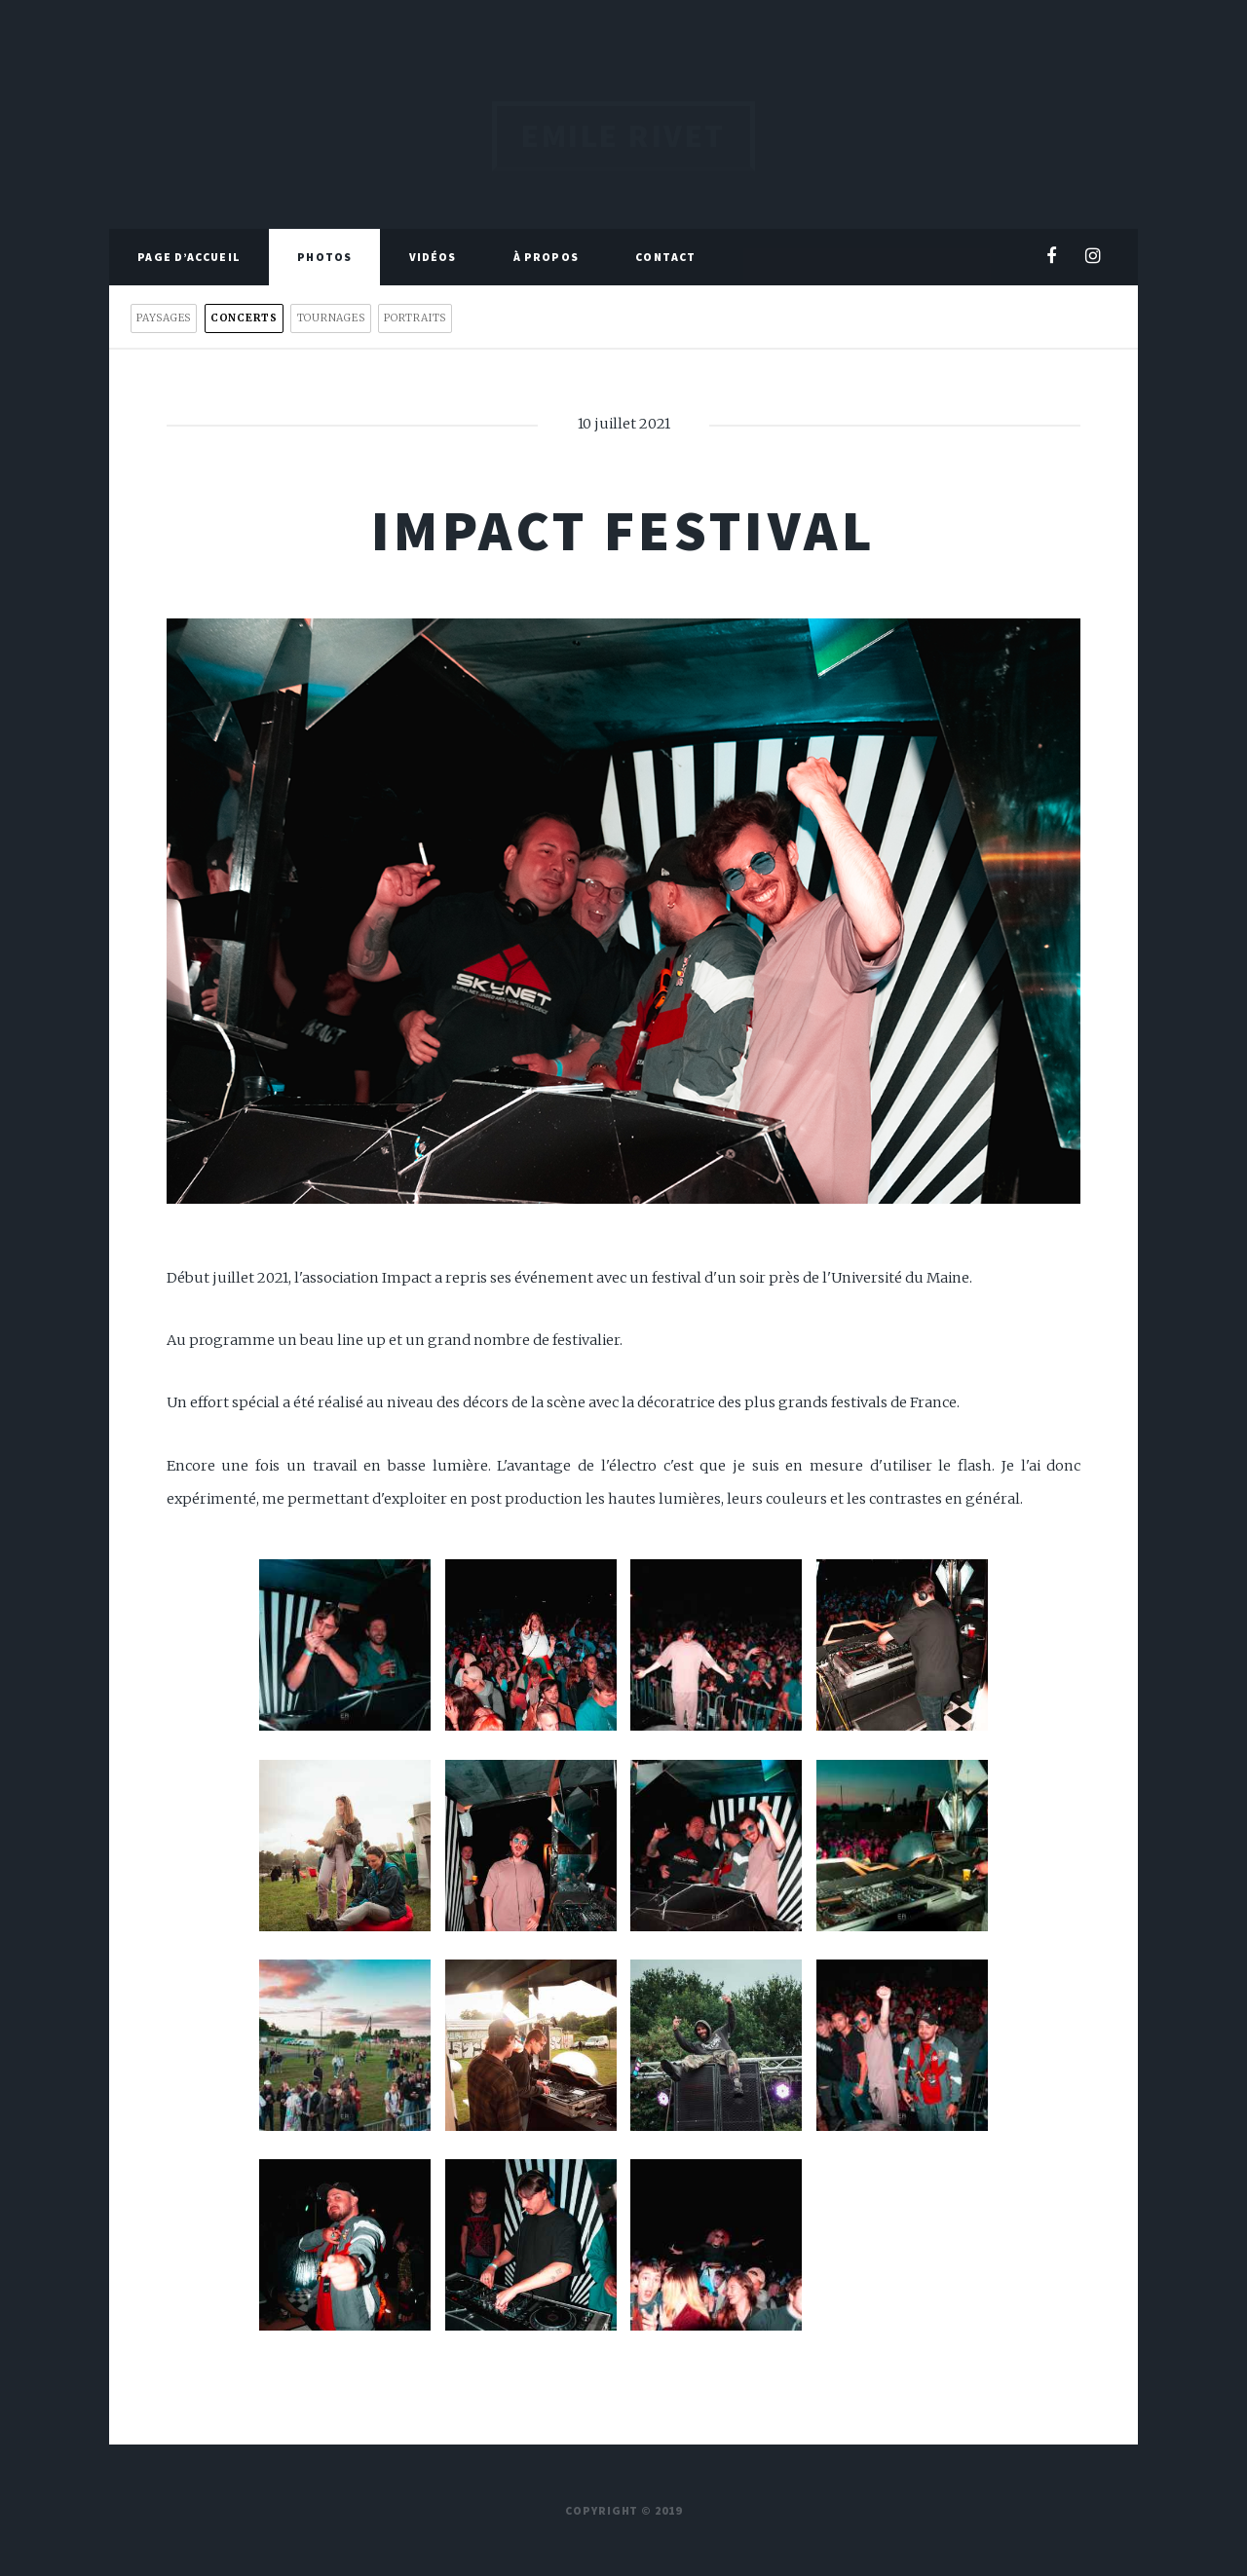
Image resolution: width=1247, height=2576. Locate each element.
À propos (546, 256)
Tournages (331, 318)
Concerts (244, 318)
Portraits (415, 318)
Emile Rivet (623, 136)
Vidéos (433, 256)
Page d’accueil (188, 256)
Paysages (163, 318)
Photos (324, 256)
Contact (665, 256)
